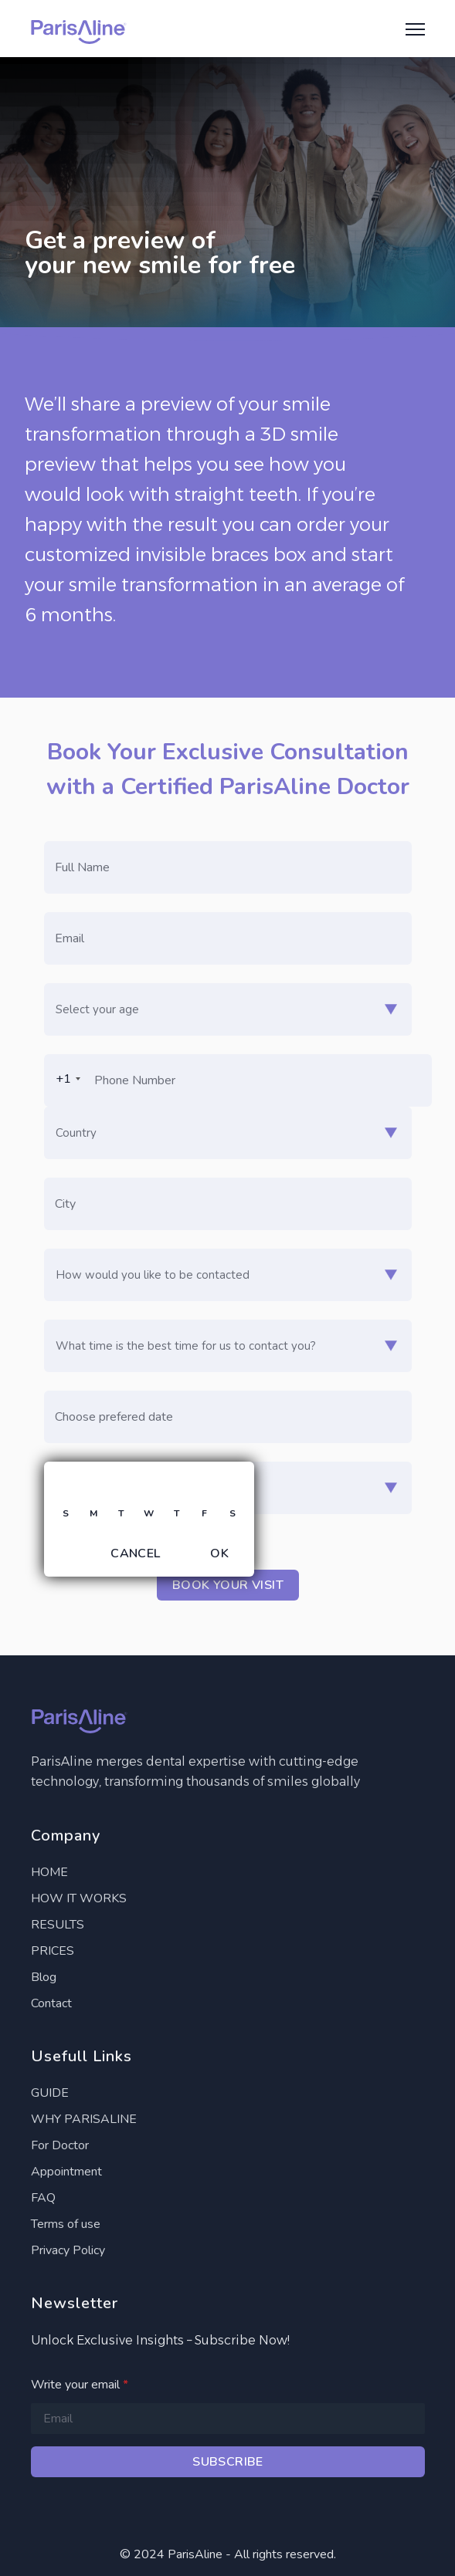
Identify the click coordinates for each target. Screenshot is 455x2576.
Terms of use (65, 2224)
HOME (49, 1872)
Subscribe (227, 2461)
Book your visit (228, 1585)
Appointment (66, 2171)
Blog (43, 1977)
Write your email (79, 2384)
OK (219, 1553)
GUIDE (50, 2092)
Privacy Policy (68, 2250)
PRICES (52, 1950)
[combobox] (65, 1079)
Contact (51, 2003)
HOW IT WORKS (79, 1898)
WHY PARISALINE (84, 2119)
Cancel (135, 1553)
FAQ (43, 2197)
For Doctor (60, 2145)
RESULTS (57, 1924)
